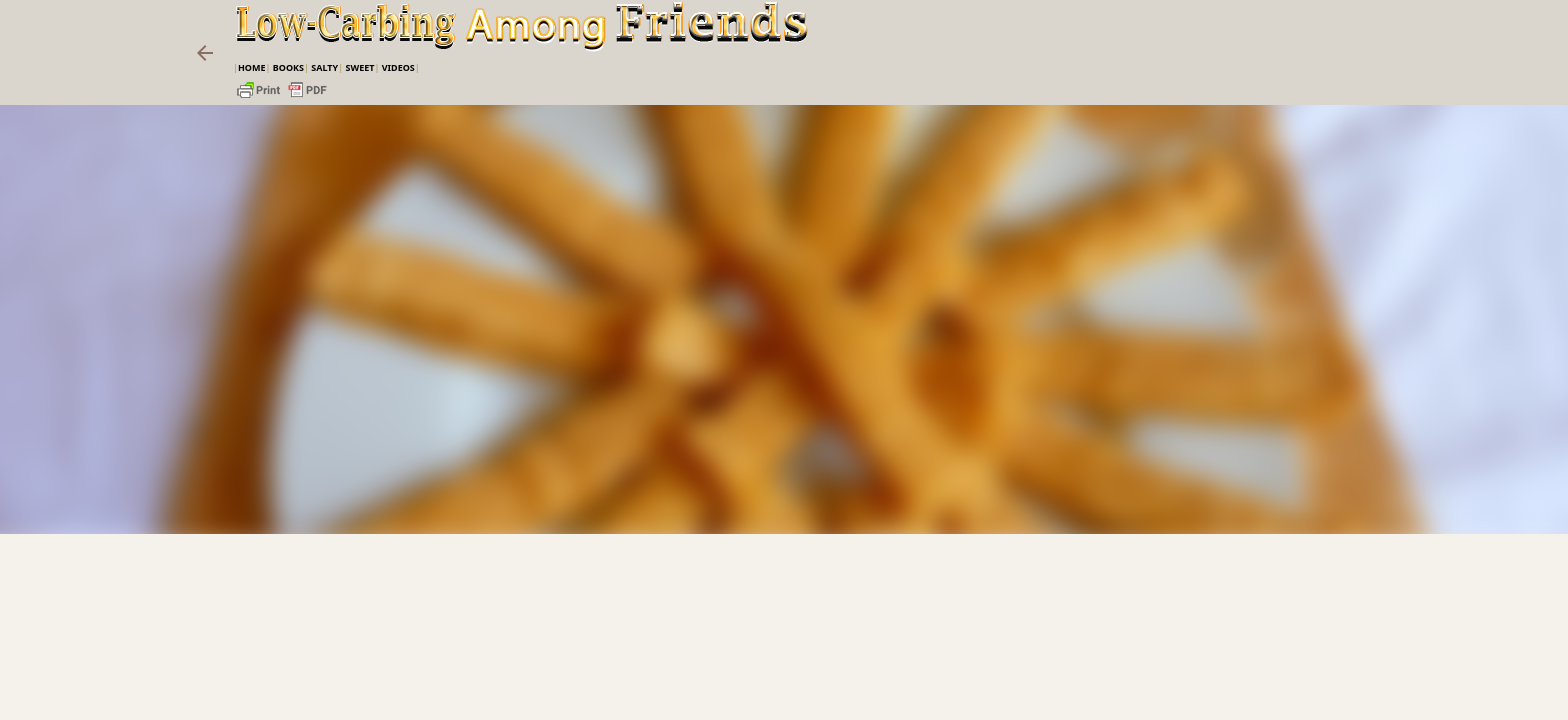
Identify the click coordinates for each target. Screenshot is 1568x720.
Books (288, 67)
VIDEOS (398, 67)
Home (252, 67)
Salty (324, 67)
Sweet (359, 67)
